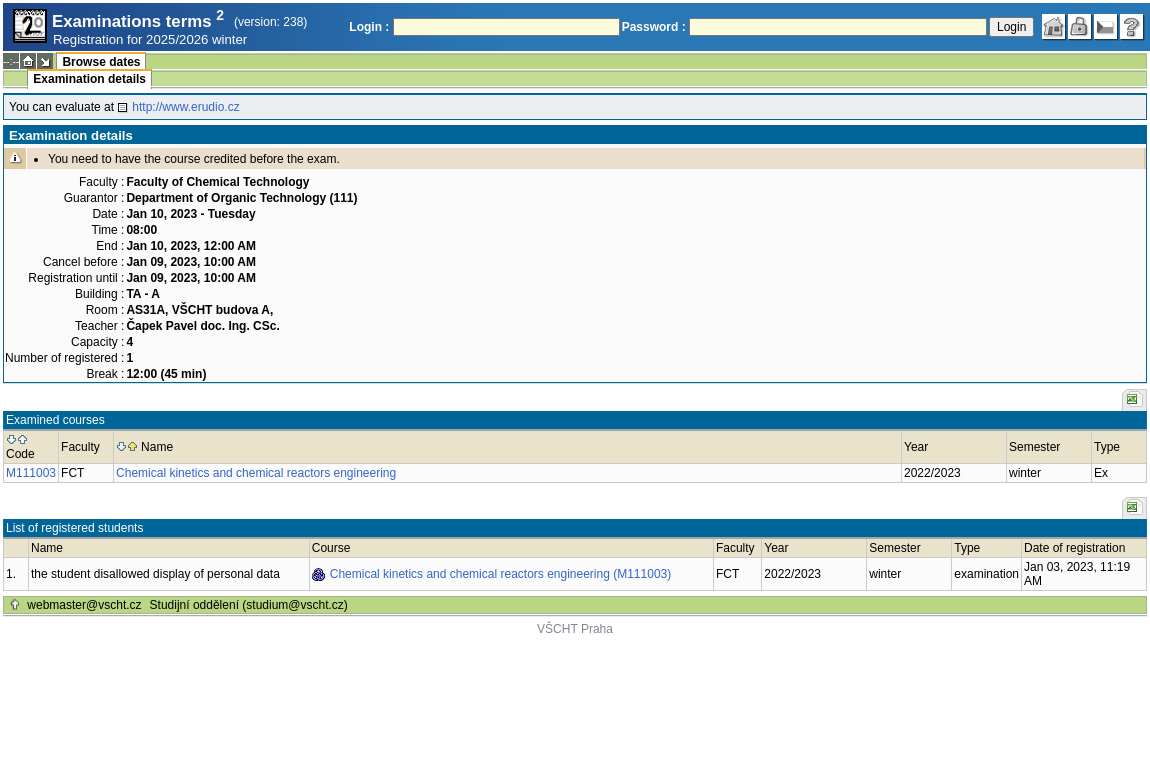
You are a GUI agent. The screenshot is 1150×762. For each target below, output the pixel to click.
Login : (369, 27)
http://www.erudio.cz (185, 107)
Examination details (89, 79)
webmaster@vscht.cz (84, 605)
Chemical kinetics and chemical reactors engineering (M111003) (501, 574)
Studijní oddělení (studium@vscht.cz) (249, 605)
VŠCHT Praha (575, 629)
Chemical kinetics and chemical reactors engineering (256, 473)
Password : (654, 27)
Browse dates (101, 62)
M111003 (31, 473)
